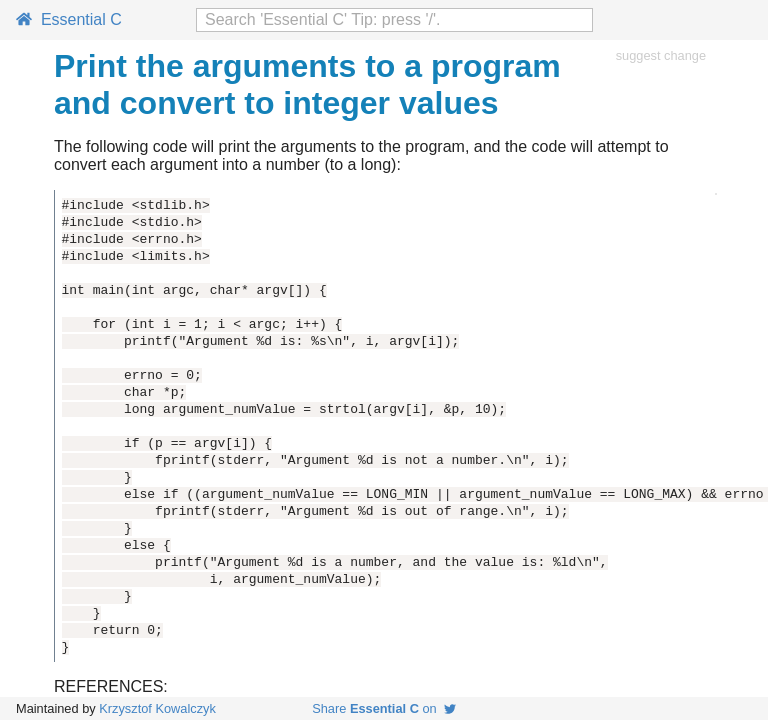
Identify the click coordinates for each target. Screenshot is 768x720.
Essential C (69, 19)
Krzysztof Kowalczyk (157, 708)
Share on (384, 708)
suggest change (661, 55)
